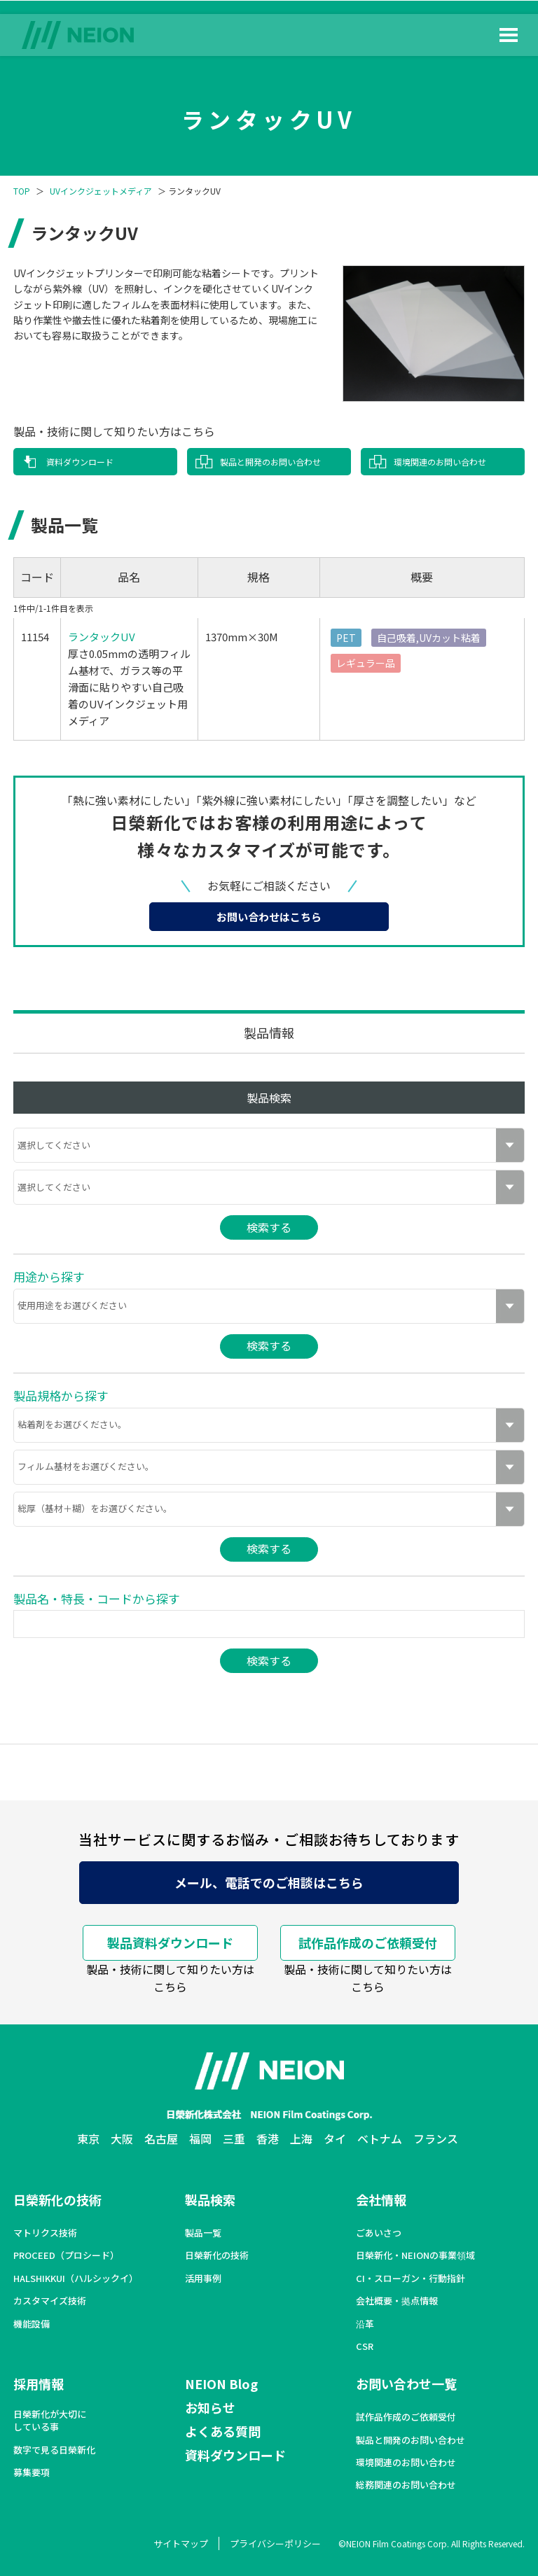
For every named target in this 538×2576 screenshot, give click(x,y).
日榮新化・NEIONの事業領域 (415, 2255)
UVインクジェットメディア (101, 191)
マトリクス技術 (45, 2233)
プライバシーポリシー (275, 2543)
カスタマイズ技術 (49, 2301)
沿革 (365, 2324)
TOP (21, 191)
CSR (364, 2346)
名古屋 (161, 2138)
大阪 (122, 2138)
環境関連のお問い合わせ (440, 462)
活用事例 (203, 2278)
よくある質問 (223, 2431)
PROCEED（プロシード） (66, 2255)
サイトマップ (180, 2543)
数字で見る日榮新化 (54, 2450)
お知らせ (210, 2407)
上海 (301, 2138)
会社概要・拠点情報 (397, 2301)
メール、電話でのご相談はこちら (269, 1882)
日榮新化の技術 (57, 2199)
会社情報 (381, 2199)
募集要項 (31, 2472)
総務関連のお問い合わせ (406, 2485)
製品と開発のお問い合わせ (270, 462)
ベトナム (379, 2138)
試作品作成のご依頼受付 (367, 1942)
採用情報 (38, 2383)
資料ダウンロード (79, 462)
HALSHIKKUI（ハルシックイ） (75, 2278)
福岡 (200, 2138)
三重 (234, 2138)
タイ (335, 2138)
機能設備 (31, 2324)
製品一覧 (203, 2233)
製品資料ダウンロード (170, 1942)
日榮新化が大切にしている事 (49, 2420)
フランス (435, 2138)
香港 (267, 2138)
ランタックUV (101, 636)
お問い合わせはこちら (269, 916)
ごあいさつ (378, 2233)
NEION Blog (221, 2383)
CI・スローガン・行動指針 (410, 2278)
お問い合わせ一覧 (406, 2383)
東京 (88, 2138)
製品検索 (210, 2199)
